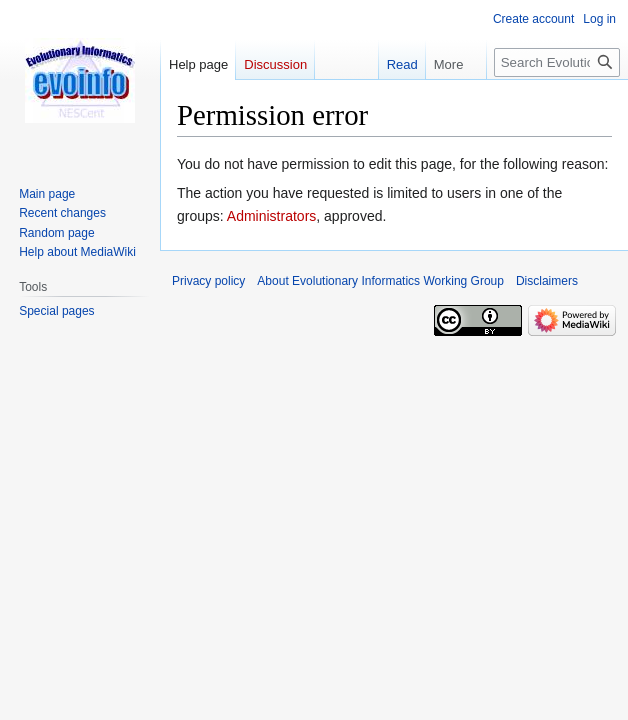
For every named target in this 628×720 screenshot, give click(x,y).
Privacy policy (208, 281)
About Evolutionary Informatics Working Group (380, 281)
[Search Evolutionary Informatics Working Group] (557, 62)
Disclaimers (547, 281)
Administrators (271, 216)
